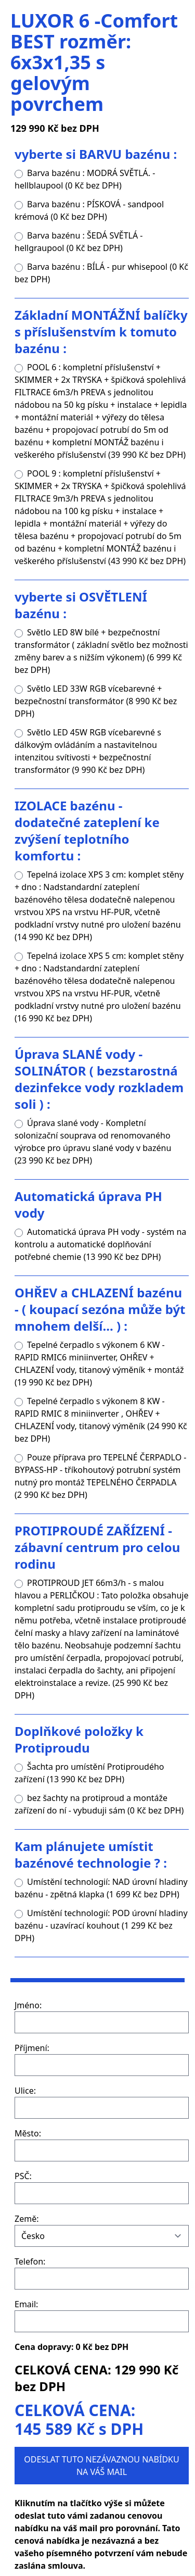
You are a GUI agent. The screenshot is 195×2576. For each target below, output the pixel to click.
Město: (28, 2133)
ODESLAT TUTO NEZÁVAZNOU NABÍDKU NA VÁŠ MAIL (101, 2466)
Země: (26, 2218)
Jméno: (28, 2005)
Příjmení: (32, 2048)
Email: (26, 2304)
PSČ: (23, 2176)
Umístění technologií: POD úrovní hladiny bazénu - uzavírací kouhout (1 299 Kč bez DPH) (101, 1925)
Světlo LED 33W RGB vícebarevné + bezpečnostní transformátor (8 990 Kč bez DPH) (96, 701)
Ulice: (25, 2090)
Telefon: (30, 2261)
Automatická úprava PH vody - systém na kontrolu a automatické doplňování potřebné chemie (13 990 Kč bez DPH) (100, 1244)
